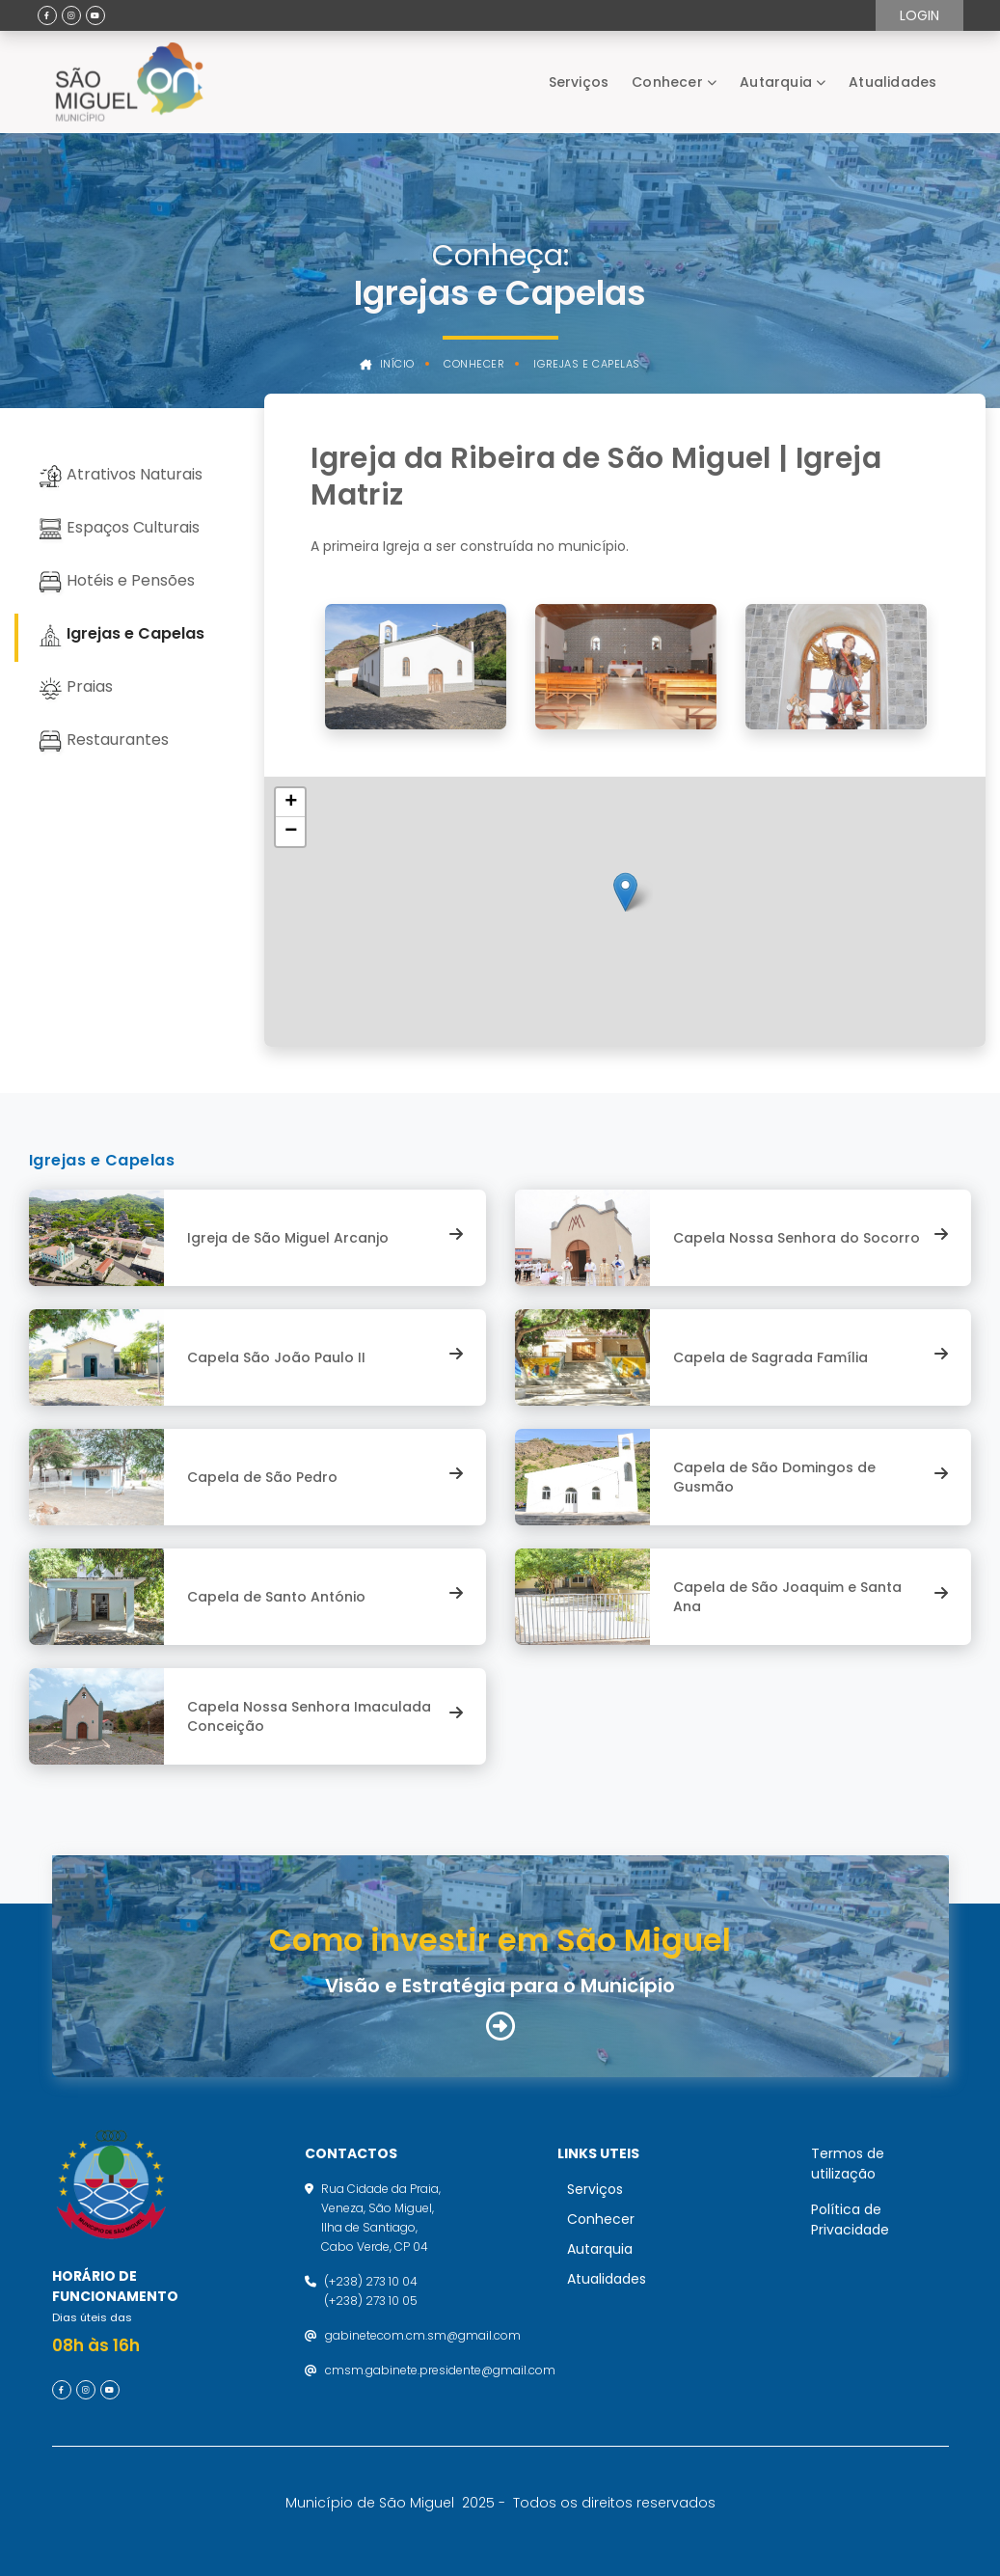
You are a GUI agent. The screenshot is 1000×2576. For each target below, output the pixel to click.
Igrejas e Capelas (586, 364)
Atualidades (892, 82)
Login (919, 15)
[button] (625, 892)
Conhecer (667, 82)
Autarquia (776, 82)
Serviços (579, 82)
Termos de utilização (847, 2163)
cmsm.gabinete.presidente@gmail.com (440, 2370)
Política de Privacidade (850, 2219)
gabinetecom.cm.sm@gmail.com (423, 2335)
